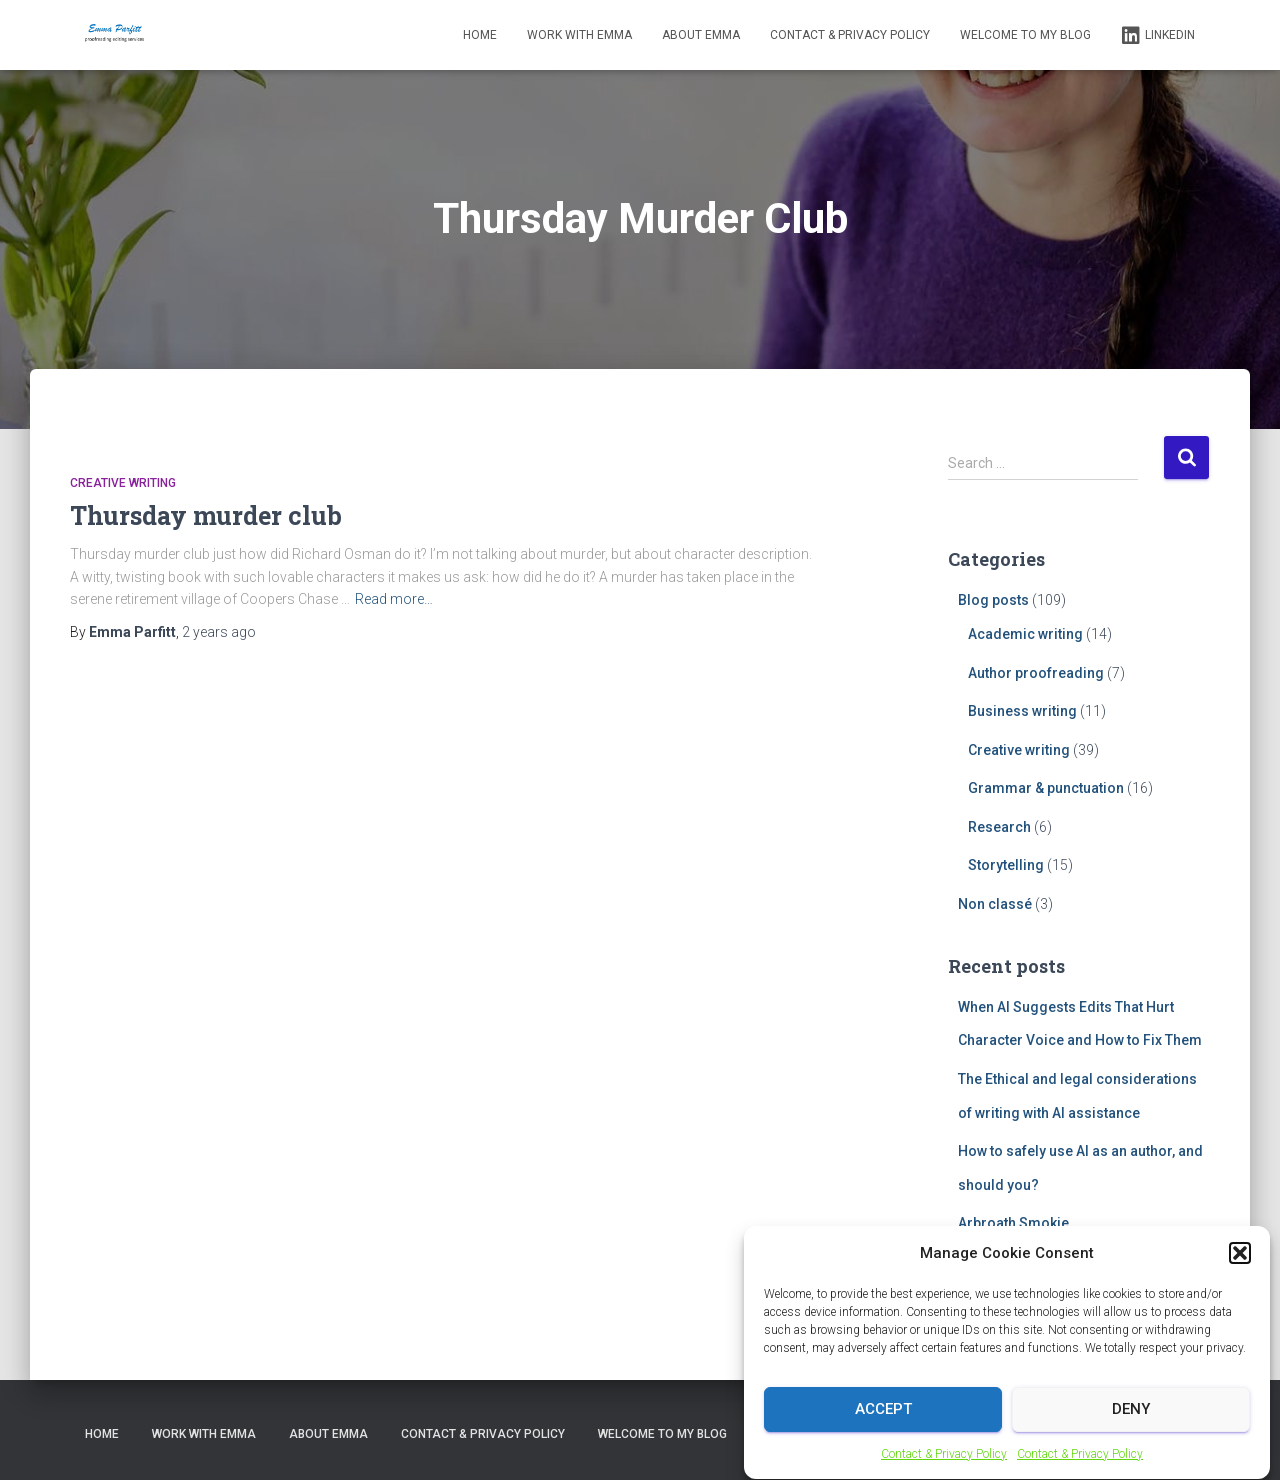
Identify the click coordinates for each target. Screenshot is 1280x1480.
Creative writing (123, 483)
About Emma (701, 35)
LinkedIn (1158, 36)
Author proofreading (1036, 673)
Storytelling (1006, 865)
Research (999, 827)
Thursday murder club (206, 515)
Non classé (995, 904)
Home (480, 35)
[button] (1240, 1271)
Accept (883, 1428)
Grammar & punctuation (1046, 788)
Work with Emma (579, 35)
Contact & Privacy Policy (944, 1472)
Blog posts (993, 600)
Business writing (1022, 711)
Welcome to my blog (1025, 35)
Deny (1131, 1428)
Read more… (394, 599)
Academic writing (1025, 634)
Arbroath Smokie (1013, 1223)
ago (219, 632)
